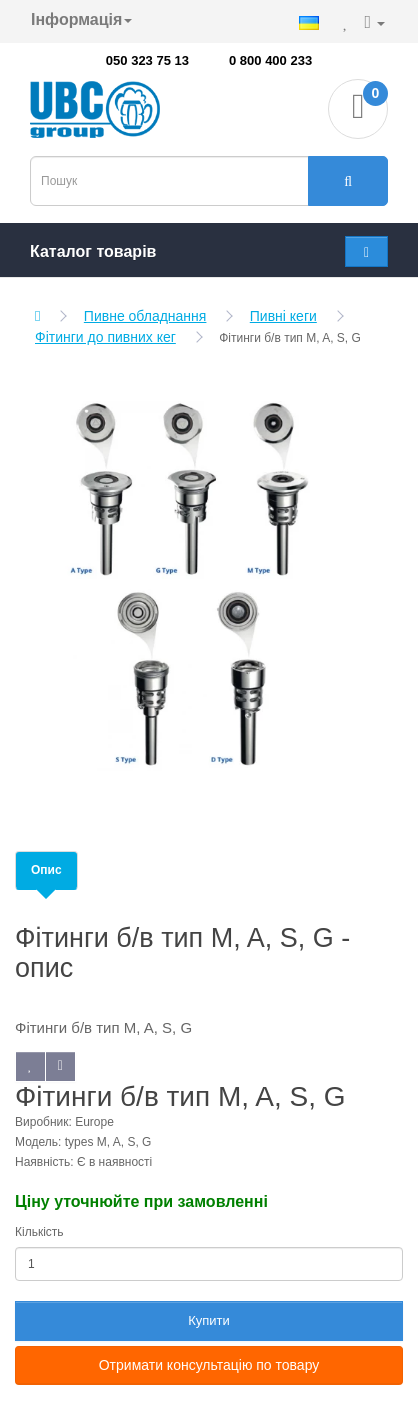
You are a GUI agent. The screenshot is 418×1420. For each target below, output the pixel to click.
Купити (209, 1320)
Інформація (81, 19)
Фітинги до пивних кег (105, 337)
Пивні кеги (283, 316)
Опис (46, 870)
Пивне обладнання (145, 316)
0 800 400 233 (270, 60)
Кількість (39, 1232)
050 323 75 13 (147, 60)
